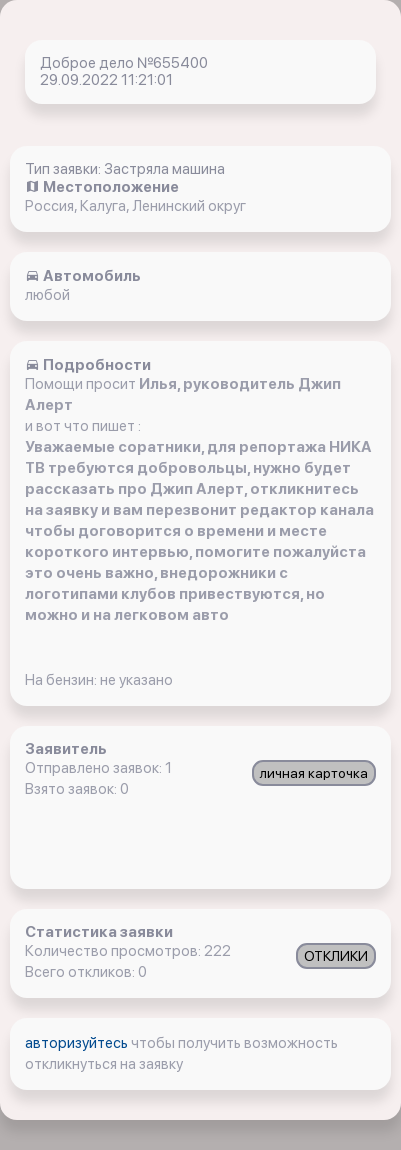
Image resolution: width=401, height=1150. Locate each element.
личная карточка (314, 773)
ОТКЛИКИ (336, 956)
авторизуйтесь (78, 1043)
